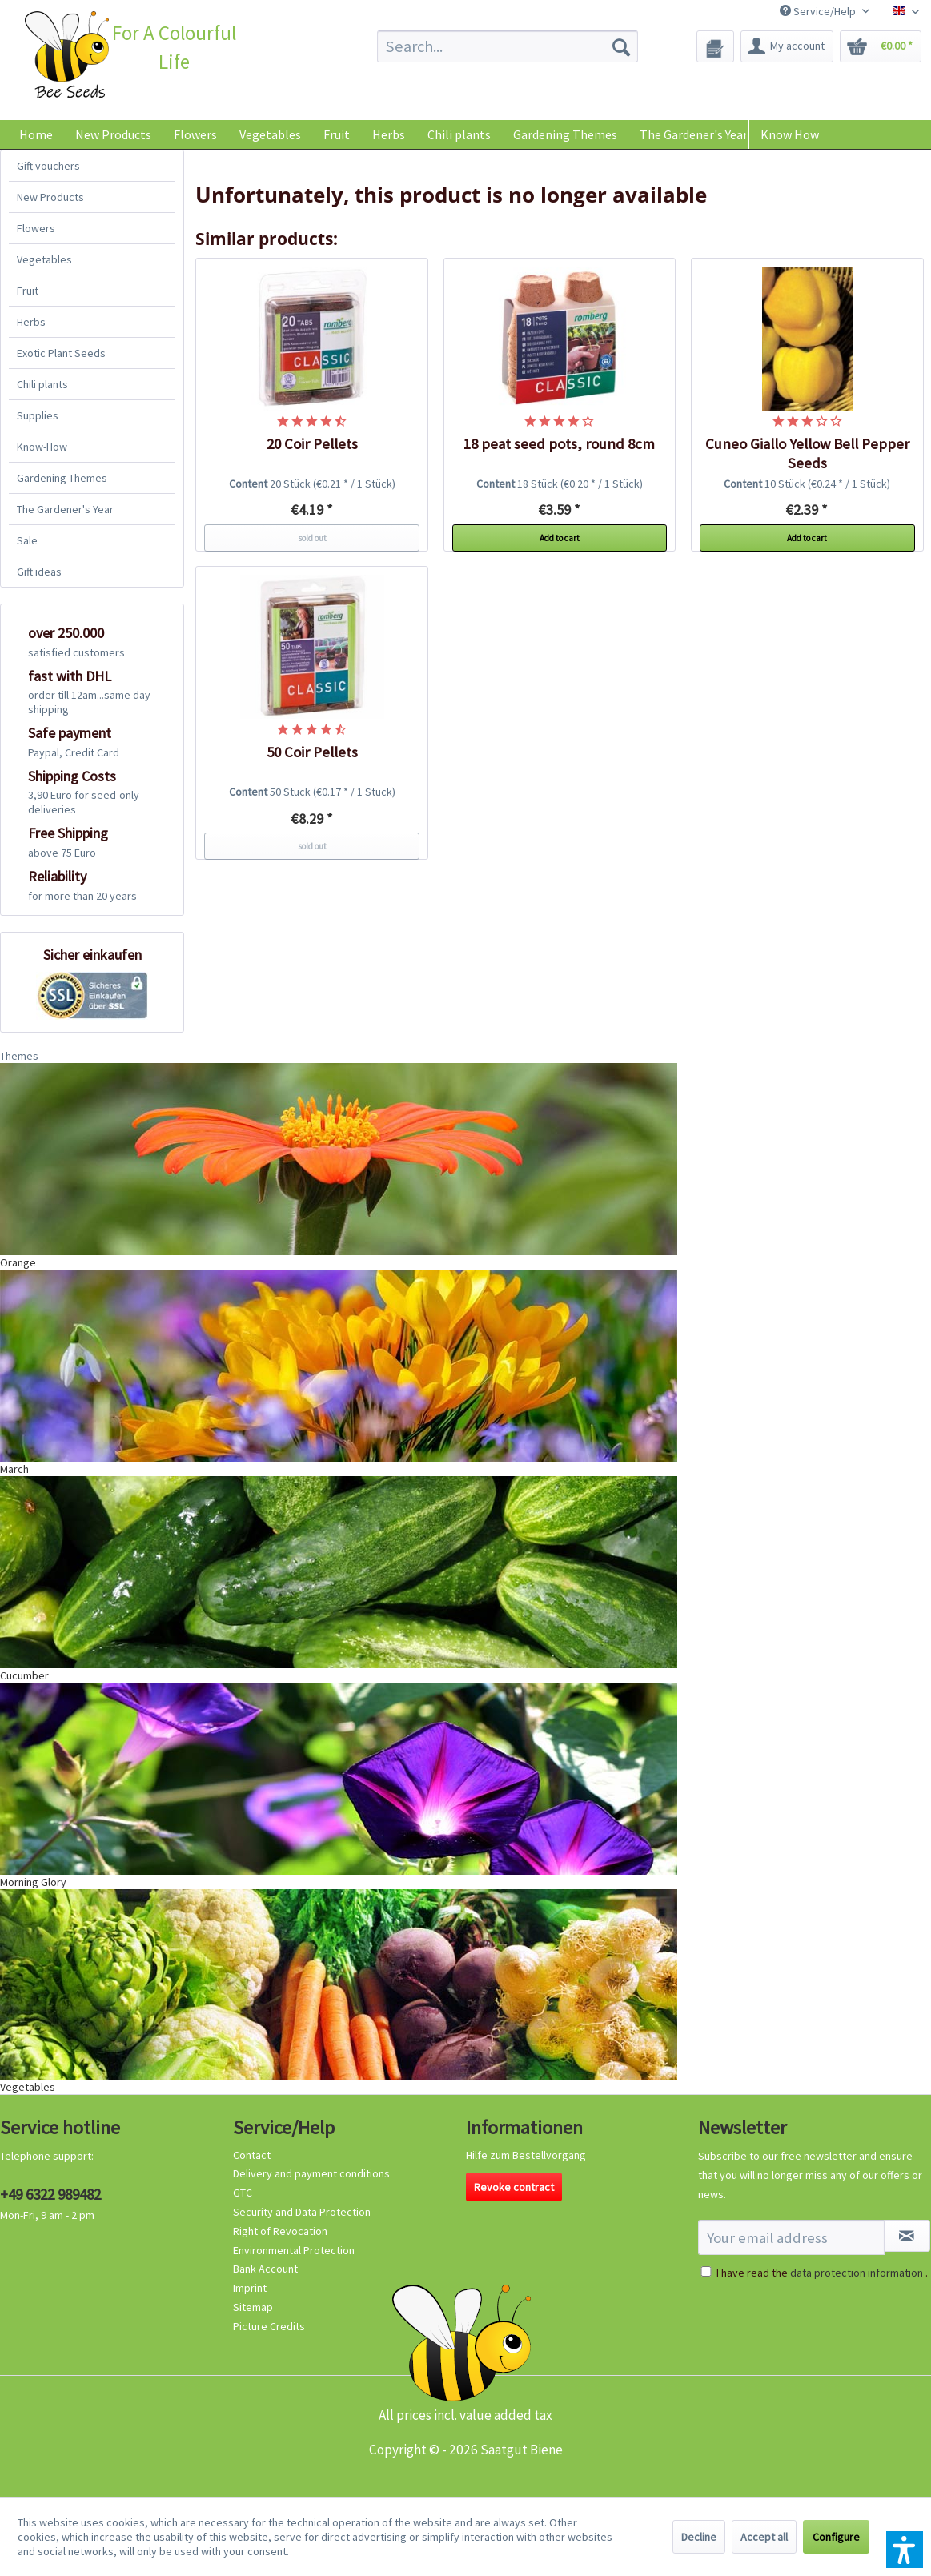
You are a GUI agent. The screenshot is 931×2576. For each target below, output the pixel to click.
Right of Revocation (280, 2231)
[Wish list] (715, 46)
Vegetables (44, 259)
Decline (698, 2537)
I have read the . (822, 2272)
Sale (27, 540)
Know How (789, 134)
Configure (836, 2537)
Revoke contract (514, 2187)
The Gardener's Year (65, 509)
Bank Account (265, 2268)
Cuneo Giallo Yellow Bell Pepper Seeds (807, 453)
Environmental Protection (294, 2250)
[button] (904, 2549)
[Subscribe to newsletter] (907, 2236)
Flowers (36, 228)
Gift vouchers (48, 165)
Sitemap (253, 2307)
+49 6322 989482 (50, 2194)
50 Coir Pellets (312, 752)
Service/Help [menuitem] (819, 11)
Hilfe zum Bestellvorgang (526, 2155)
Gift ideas (39, 571)
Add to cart (560, 538)
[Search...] (507, 46)
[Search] (621, 46)
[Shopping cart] (880, 46)
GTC (242, 2192)
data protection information (856, 2272)
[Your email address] (791, 2237)
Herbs (31, 322)
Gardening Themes (62, 478)
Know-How (42, 446)
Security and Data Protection (302, 2212)
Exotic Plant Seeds (61, 353)
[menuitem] (507, 46)
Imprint (250, 2288)
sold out (312, 538)
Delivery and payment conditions (311, 2173)
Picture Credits (269, 2326)
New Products (50, 197)
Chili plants (42, 384)
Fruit (27, 290)
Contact (252, 2155)
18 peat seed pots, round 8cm (559, 444)
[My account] (786, 46)
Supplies (37, 415)
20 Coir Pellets (312, 444)
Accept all (764, 2537)
